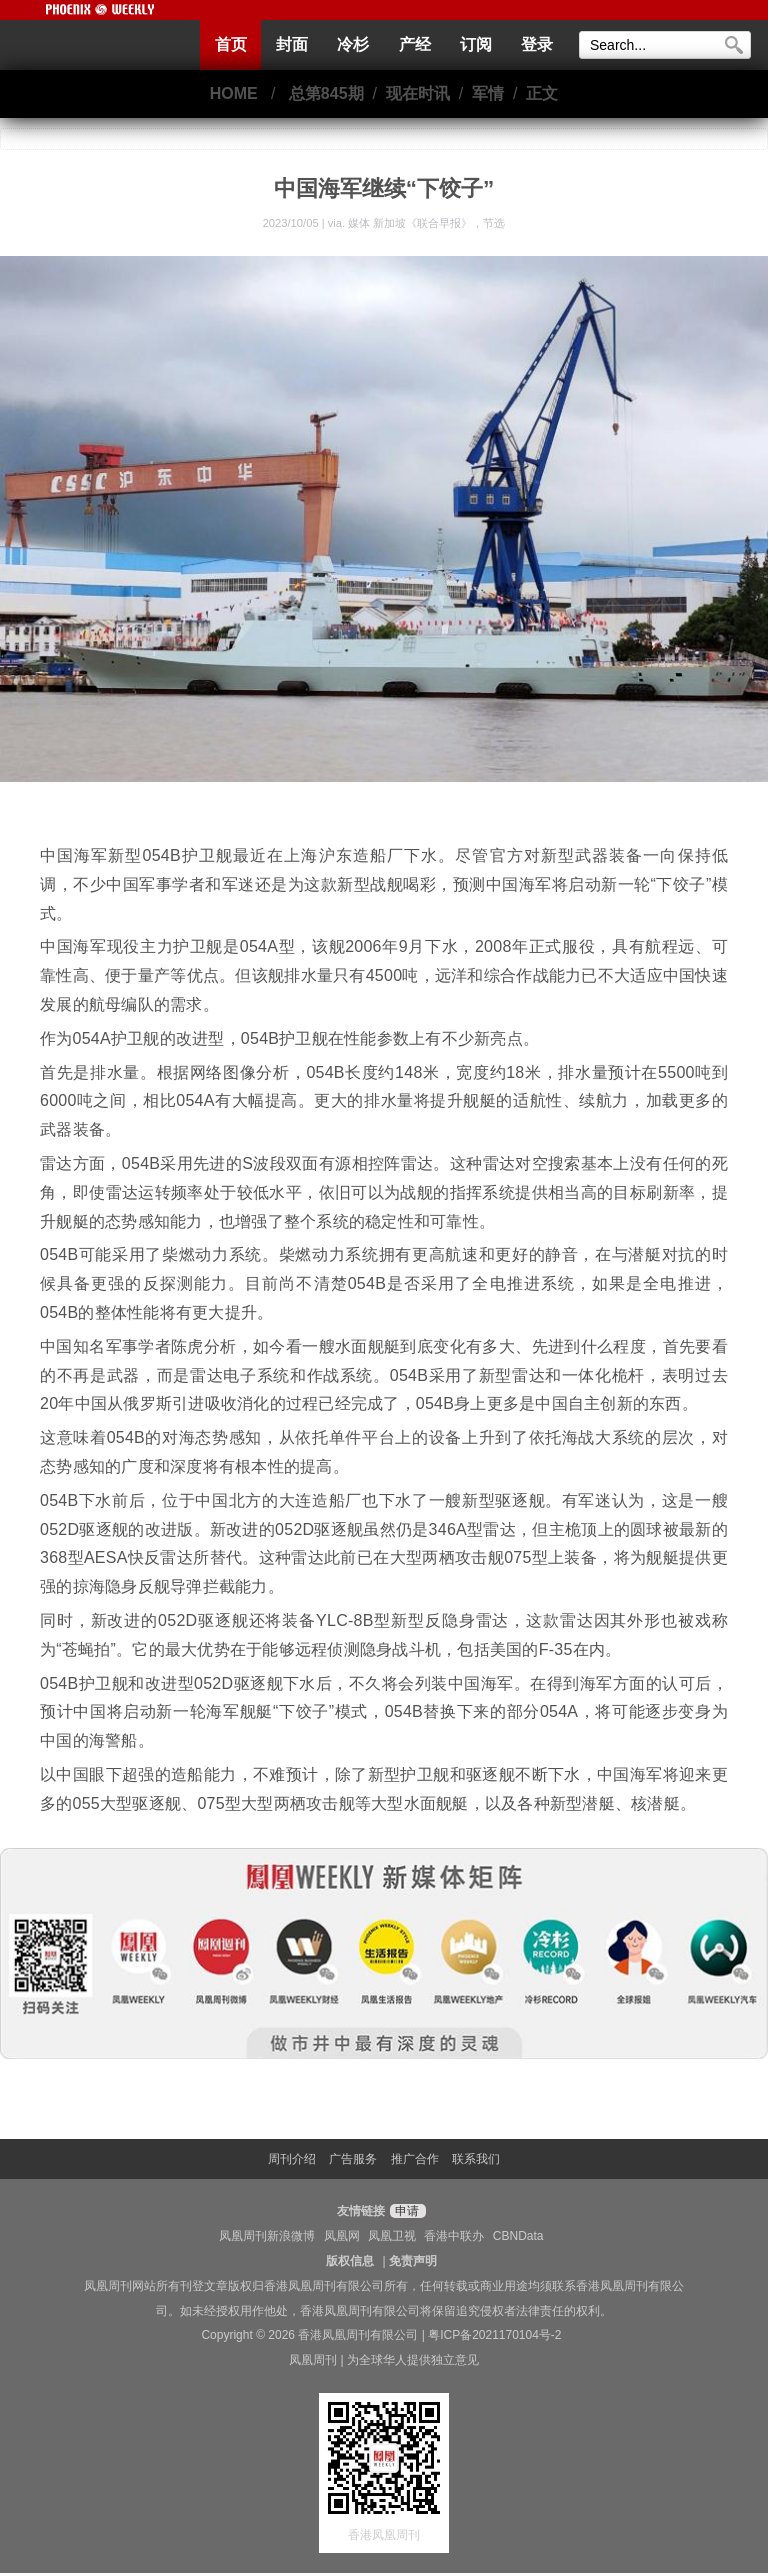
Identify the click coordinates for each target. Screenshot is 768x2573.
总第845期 (326, 93)
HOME (234, 93)
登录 (537, 44)
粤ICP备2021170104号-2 (494, 2335)
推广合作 (415, 2159)
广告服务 (353, 2159)
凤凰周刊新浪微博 (267, 2236)
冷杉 (353, 44)
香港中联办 (454, 2236)
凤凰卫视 (392, 2236)
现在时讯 (418, 93)
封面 (292, 44)
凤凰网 (342, 2236)
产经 (415, 44)
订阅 (476, 44)
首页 (231, 44)
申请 (405, 2211)
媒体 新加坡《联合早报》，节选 (426, 223)
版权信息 (350, 2261)
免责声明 (413, 2261)
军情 (488, 93)
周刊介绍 (292, 2159)
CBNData (518, 2236)
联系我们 (476, 2159)
